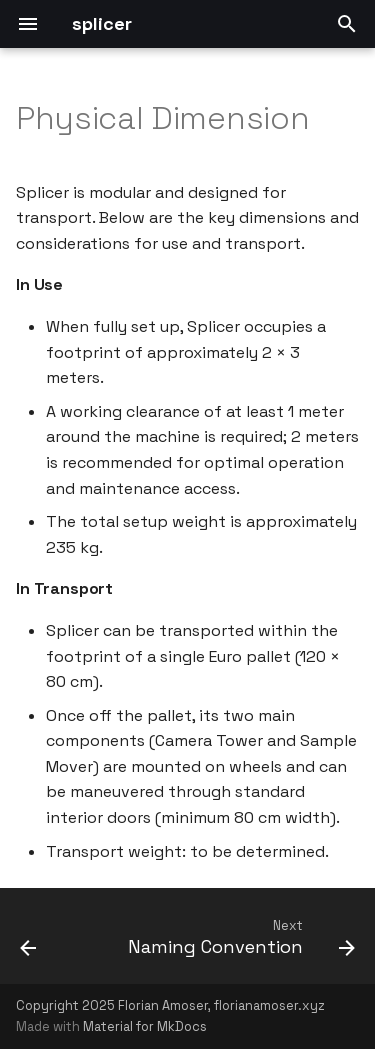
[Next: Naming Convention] (239, 942)
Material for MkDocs (145, 1026)
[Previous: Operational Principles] (28, 942)
